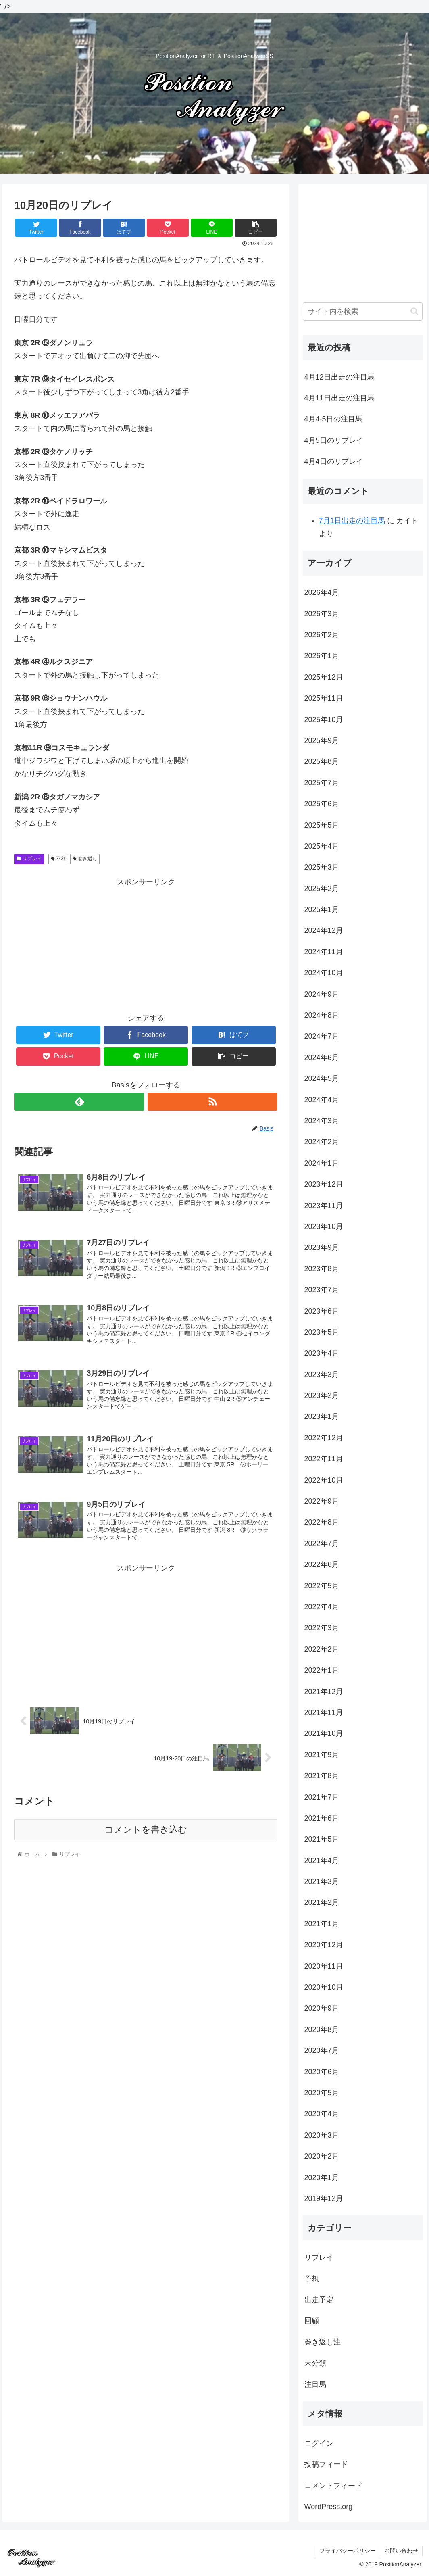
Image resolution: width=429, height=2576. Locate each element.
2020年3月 (321, 2135)
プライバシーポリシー (347, 2550)
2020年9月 (321, 2008)
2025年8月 (321, 761)
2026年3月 (321, 614)
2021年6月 (321, 1818)
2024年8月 (321, 1015)
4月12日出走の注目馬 (339, 377)
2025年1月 (321, 909)
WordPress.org (328, 2507)
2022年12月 (323, 1438)
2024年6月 (321, 1057)
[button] (414, 311)
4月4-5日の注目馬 (333, 419)
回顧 (311, 2321)
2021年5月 (321, 1839)
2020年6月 (321, 2072)
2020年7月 (321, 2050)
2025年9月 (321, 740)
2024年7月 (321, 1036)
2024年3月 (321, 1121)
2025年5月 (321, 825)
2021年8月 (321, 1776)
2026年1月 (321, 656)
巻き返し (85, 858)
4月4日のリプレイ (333, 461)
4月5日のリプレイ (333, 440)
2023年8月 (321, 1269)
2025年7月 (321, 783)
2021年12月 (323, 1691)
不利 (58, 858)
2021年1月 (321, 1924)
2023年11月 (323, 1205)
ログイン (318, 2443)
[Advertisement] (145, 945)
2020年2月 (321, 2156)
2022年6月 (321, 1564)
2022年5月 (321, 1586)
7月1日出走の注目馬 (352, 521)
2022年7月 (321, 1543)
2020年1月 (321, 2177)
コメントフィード (333, 2486)
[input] (363, 311)
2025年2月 (321, 888)
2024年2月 (321, 1142)
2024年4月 (321, 1100)
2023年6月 (321, 1311)
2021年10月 (323, 1733)
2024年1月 (321, 1163)
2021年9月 (321, 1755)
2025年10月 (323, 719)
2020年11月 (323, 1966)
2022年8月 (321, 1522)
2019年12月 (323, 2198)
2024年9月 (321, 994)
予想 (311, 2279)
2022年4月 (321, 1607)
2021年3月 (321, 1881)
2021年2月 (321, 1902)
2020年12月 (323, 1945)
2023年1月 (321, 1416)
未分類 (315, 2363)
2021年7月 (321, 1797)
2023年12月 (323, 1184)
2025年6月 (321, 804)
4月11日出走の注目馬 (339, 398)
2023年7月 (321, 1290)
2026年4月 (321, 592)
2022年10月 (323, 1480)
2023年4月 (321, 1353)
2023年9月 (321, 1247)
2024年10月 (323, 973)
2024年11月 (323, 952)
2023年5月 (321, 1332)
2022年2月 (321, 1649)
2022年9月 (321, 1501)
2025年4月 (321, 846)
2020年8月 (321, 2029)
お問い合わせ (401, 2550)
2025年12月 (323, 677)
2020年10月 (323, 1987)
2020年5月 (321, 2093)
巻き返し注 (322, 2342)
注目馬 (315, 2384)
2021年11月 (323, 1712)
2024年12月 (323, 930)
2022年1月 (321, 1670)
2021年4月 (321, 1860)
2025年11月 (323, 698)
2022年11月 (323, 1459)
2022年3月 (321, 1628)
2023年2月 (321, 1395)
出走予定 (318, 2300)
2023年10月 (323, 1226)
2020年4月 (321, 2114)
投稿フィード (326, 2464)
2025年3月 (321, 867)
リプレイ (29, 858)
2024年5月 (321, 1078)
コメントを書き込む (145, 1830)
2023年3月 (321, 1374)
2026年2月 (321, 635)
